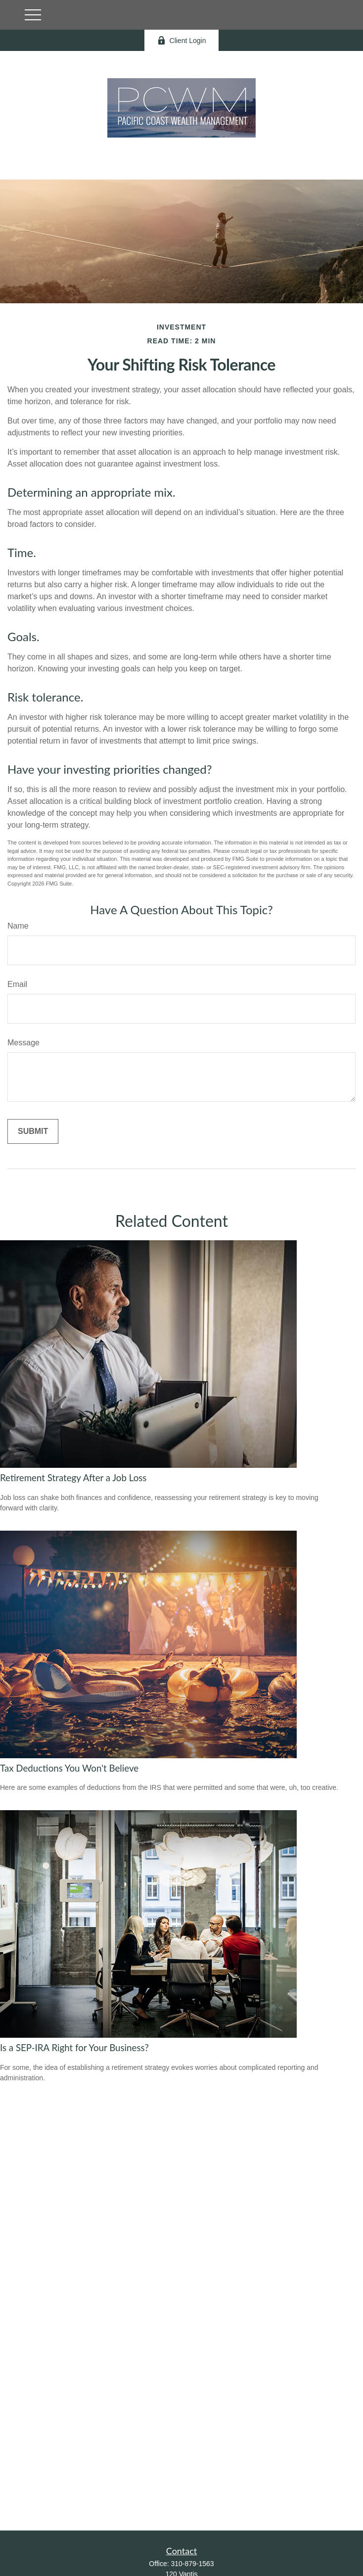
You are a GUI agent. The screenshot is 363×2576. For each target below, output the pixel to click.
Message (23, 1042)
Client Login (181, 40)
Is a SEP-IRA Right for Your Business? (74, 2047)
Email (17, 984)
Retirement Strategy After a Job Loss (73, 1477)
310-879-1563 (192, 2564)
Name (18, 926)
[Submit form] (32, 1131)
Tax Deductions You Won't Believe (69, 1768)
